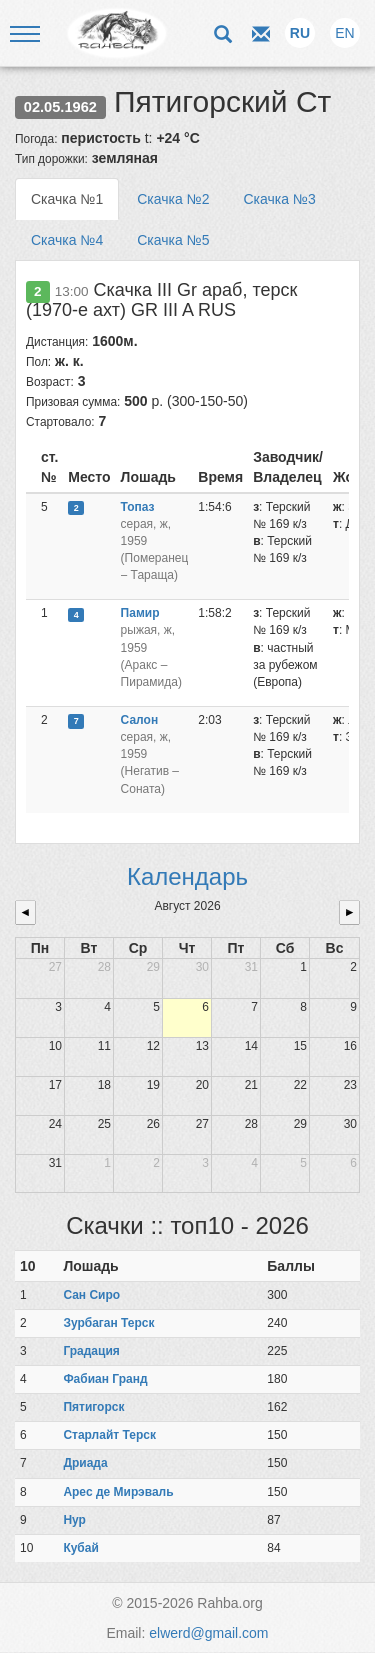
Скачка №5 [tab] (173, 240)
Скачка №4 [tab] (67, 240)
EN (344, 33)
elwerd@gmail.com (208, 1633)
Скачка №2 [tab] (173, 199)
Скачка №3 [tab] (279, 199)
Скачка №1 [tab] (67, 199)
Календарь (187, 876)
